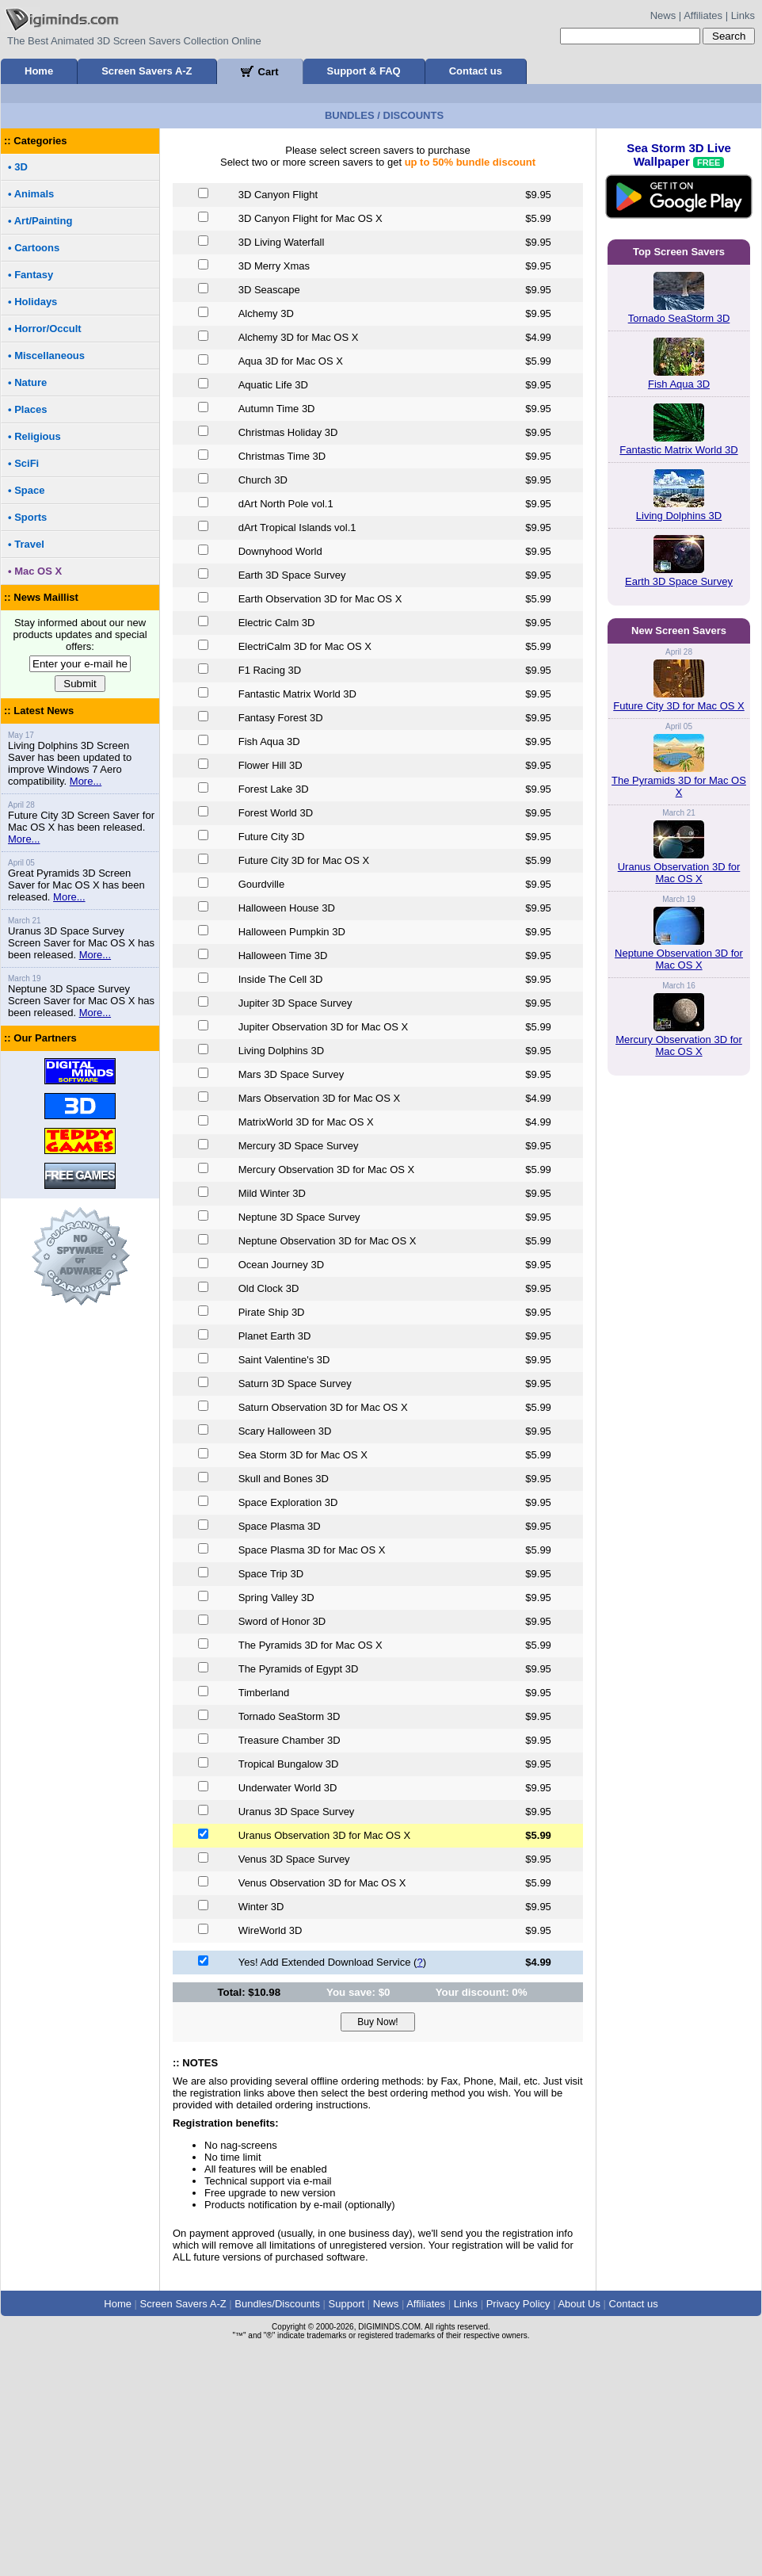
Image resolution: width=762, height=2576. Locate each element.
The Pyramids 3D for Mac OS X (679, 786)
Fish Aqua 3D (679, 384)
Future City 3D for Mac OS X (678, 706)
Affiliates (703, 15)
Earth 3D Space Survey (679, 581)
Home (39, 71)
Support (347, 2304)
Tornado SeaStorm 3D (679, 318)
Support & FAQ (364, 71)
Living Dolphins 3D (679, 516)
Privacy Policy (518, 2304)
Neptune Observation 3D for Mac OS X (679, 959)
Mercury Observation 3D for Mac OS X (678, 1045)
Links (743, 15)
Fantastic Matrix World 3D (678, 450)
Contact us (475, 71)
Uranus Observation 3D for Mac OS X (679, 873)
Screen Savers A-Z (146, 71)
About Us (579, 2304)
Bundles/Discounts (277, 2304)
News (663, 15)
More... (85, 781)
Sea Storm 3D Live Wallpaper (679, 190)
